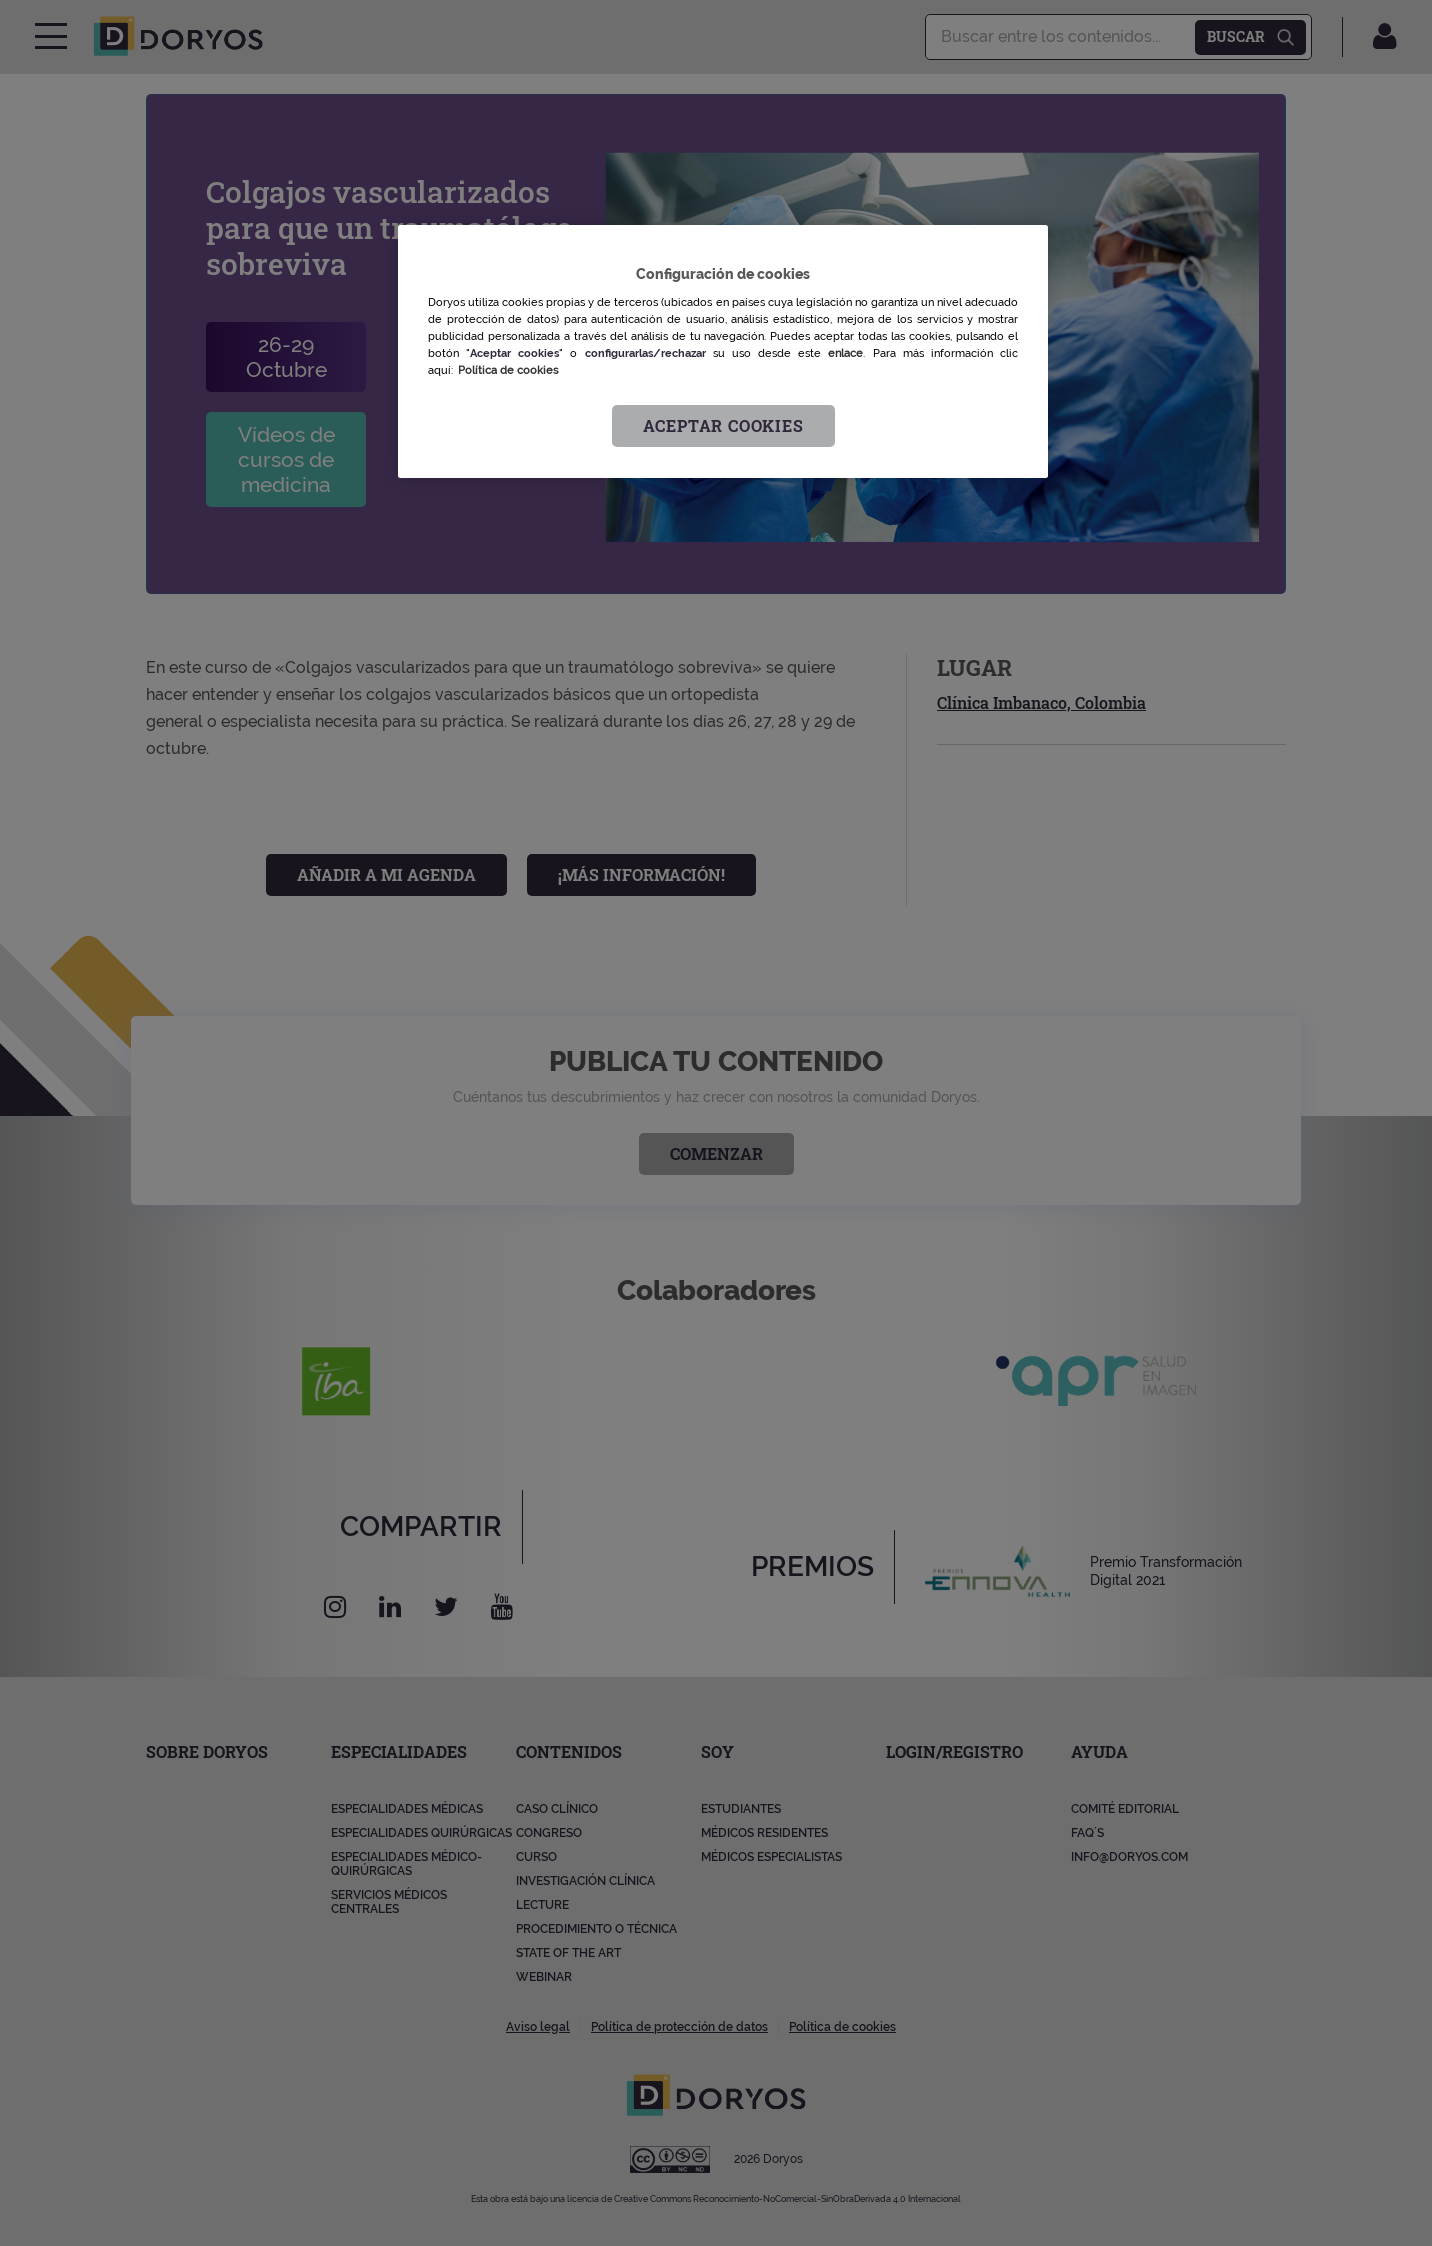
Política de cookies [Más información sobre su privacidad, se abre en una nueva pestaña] (508, 370)
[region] (723, 351)
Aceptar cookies (723, 425)
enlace (845, 353)
